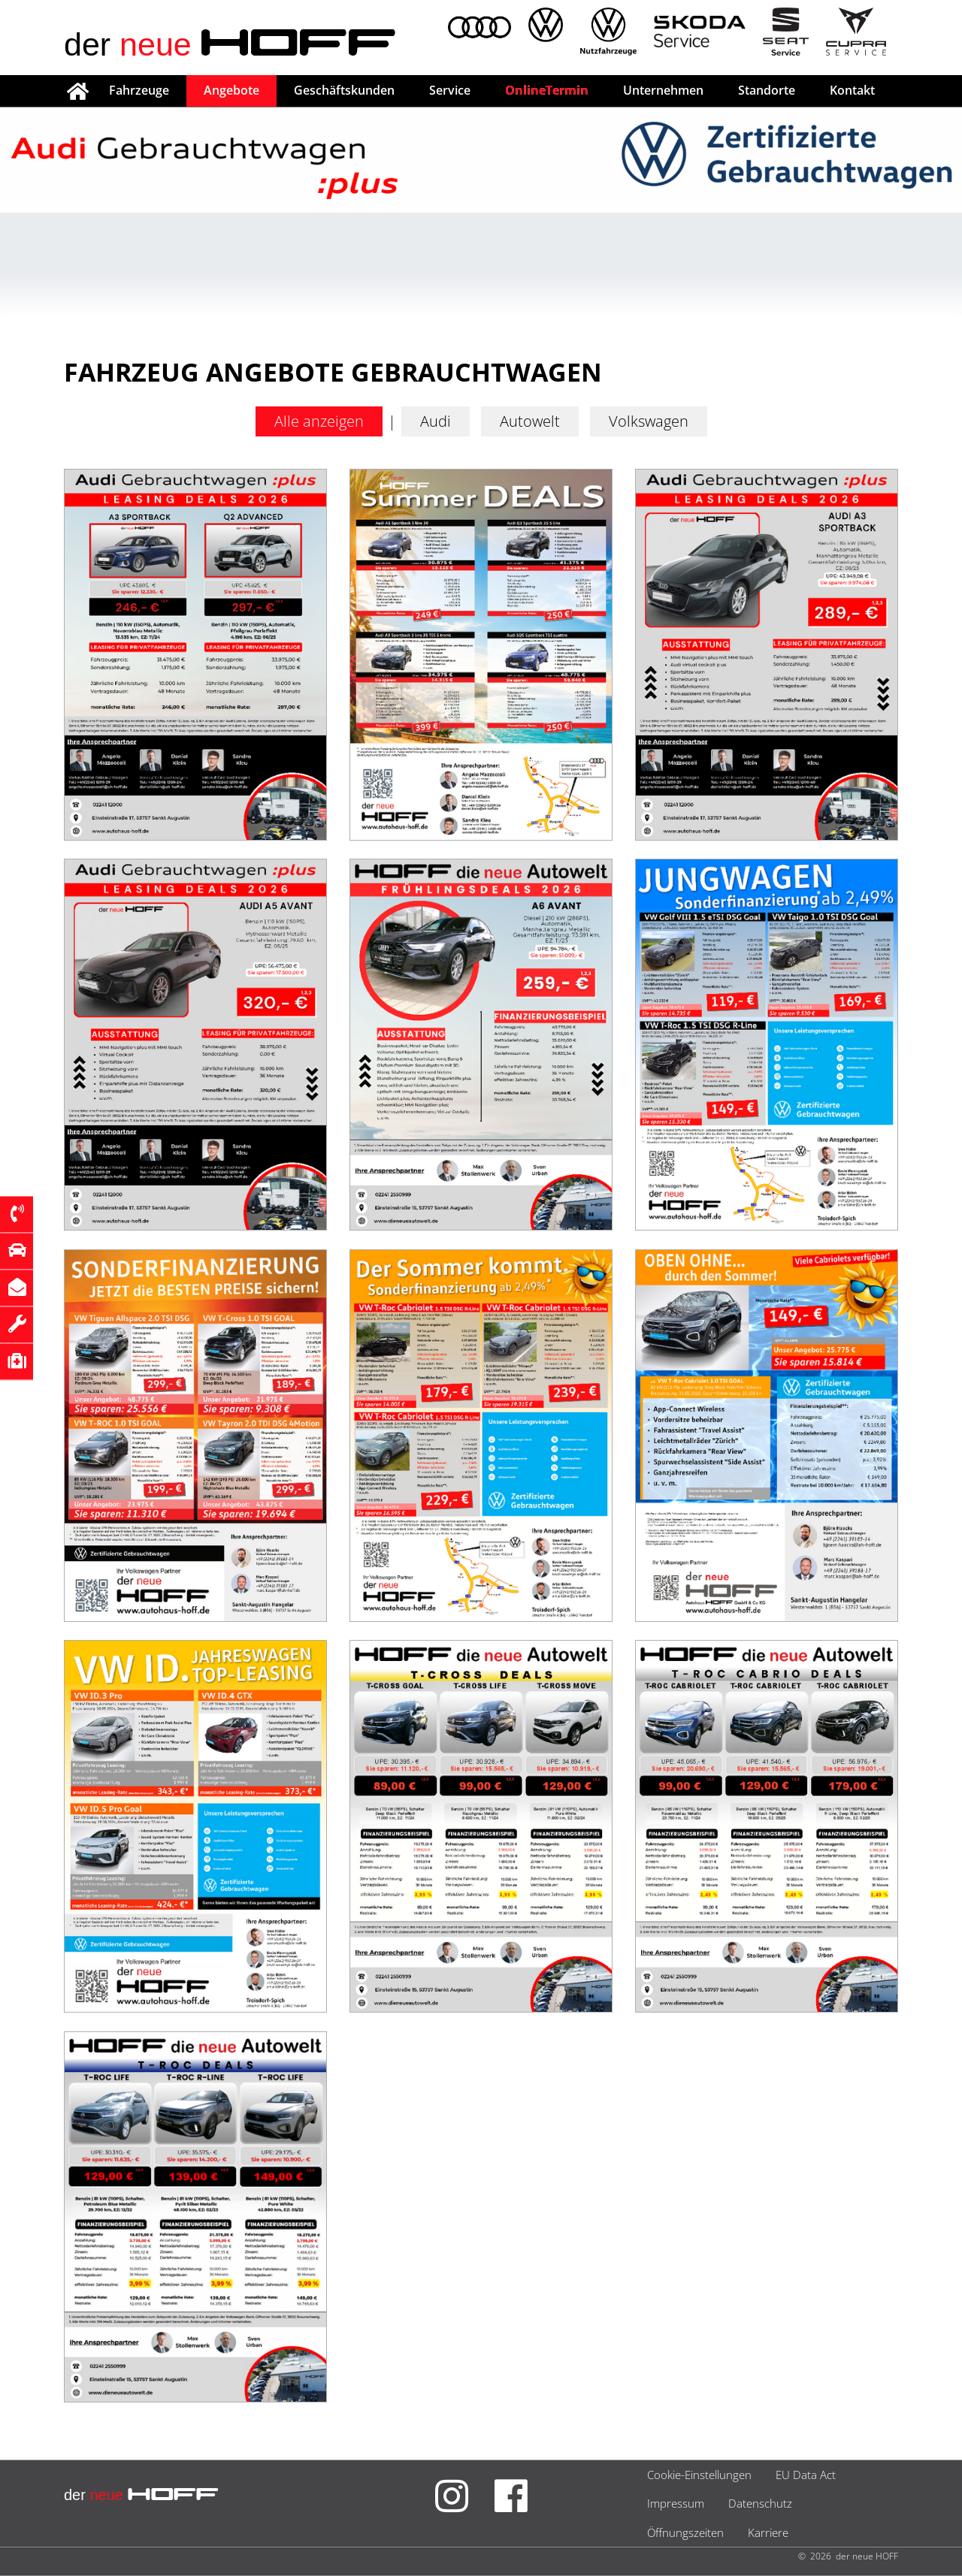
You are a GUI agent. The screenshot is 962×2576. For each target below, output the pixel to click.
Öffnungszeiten (685, 2532)
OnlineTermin (546, 90)
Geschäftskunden (344, 90)
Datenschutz (760, 2503)
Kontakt (852, 90)
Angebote (231, 90)
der (230, 44)
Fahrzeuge (139, 90)
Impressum (675, 2503)
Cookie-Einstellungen (699, 2474)
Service (449, 90)
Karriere (768, 2532)
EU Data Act (806, 2474)
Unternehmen (663, 90)
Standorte (766, 90)
